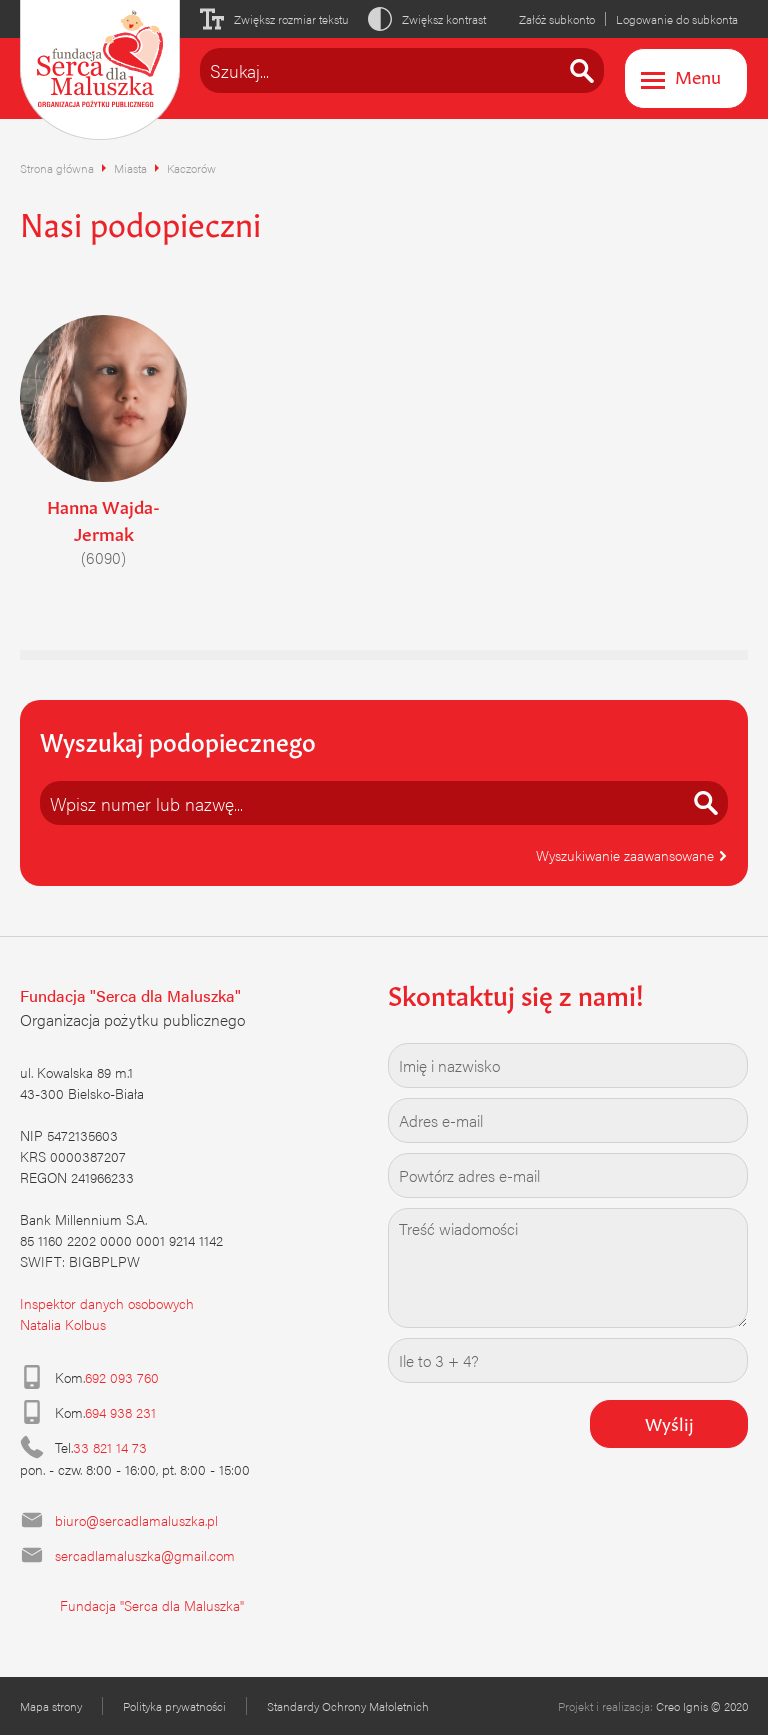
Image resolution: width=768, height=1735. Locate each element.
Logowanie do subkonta (677, 19)
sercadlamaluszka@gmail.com (145, 1555)
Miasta (130, 168)
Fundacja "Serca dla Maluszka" (152, 1605)
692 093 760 (122, 1377)
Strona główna (57, 168)
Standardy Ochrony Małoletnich (348, 1706)
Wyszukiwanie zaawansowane (632, 855)
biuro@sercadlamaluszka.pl (136, 1520)
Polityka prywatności (174, 1706)
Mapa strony (51, 1706)
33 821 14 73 (110, 1447)
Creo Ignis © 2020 (702, 1706)
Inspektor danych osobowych (107, 1303)
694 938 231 (120, 1412)
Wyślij (669, 1422)
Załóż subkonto (557, 19)
